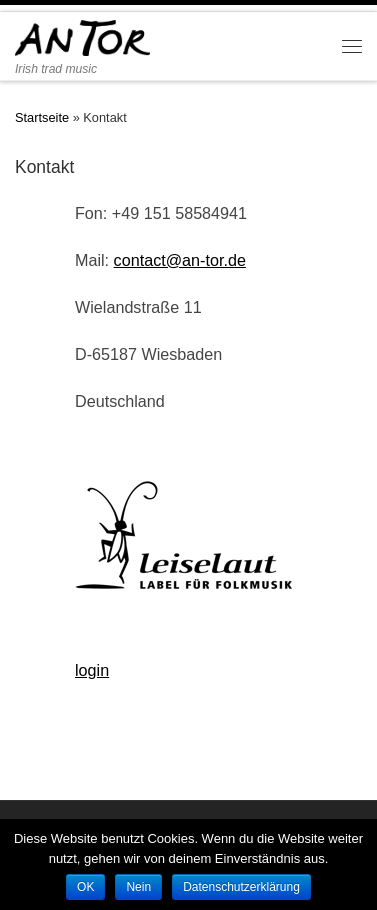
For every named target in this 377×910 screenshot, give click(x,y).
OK (85, 887)
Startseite (42, 117)
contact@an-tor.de (180, 260)
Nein (138, 887)
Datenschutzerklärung (241, 887)
